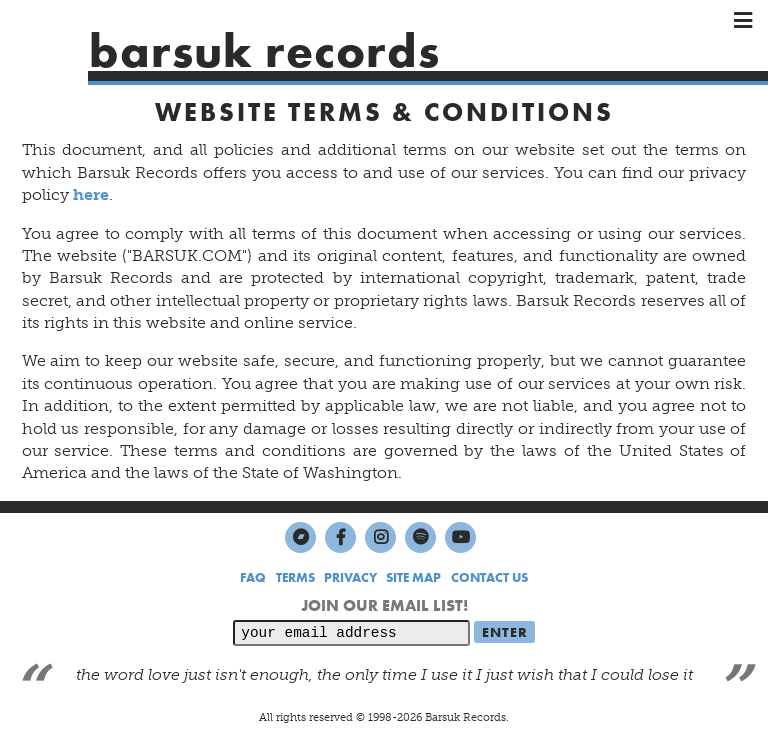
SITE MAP (413, 577)
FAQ (253, 577)
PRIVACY (350, 577)
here (91, 194)
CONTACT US (489, 577)
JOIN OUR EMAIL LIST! (384, 605)
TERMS (295, 577)
